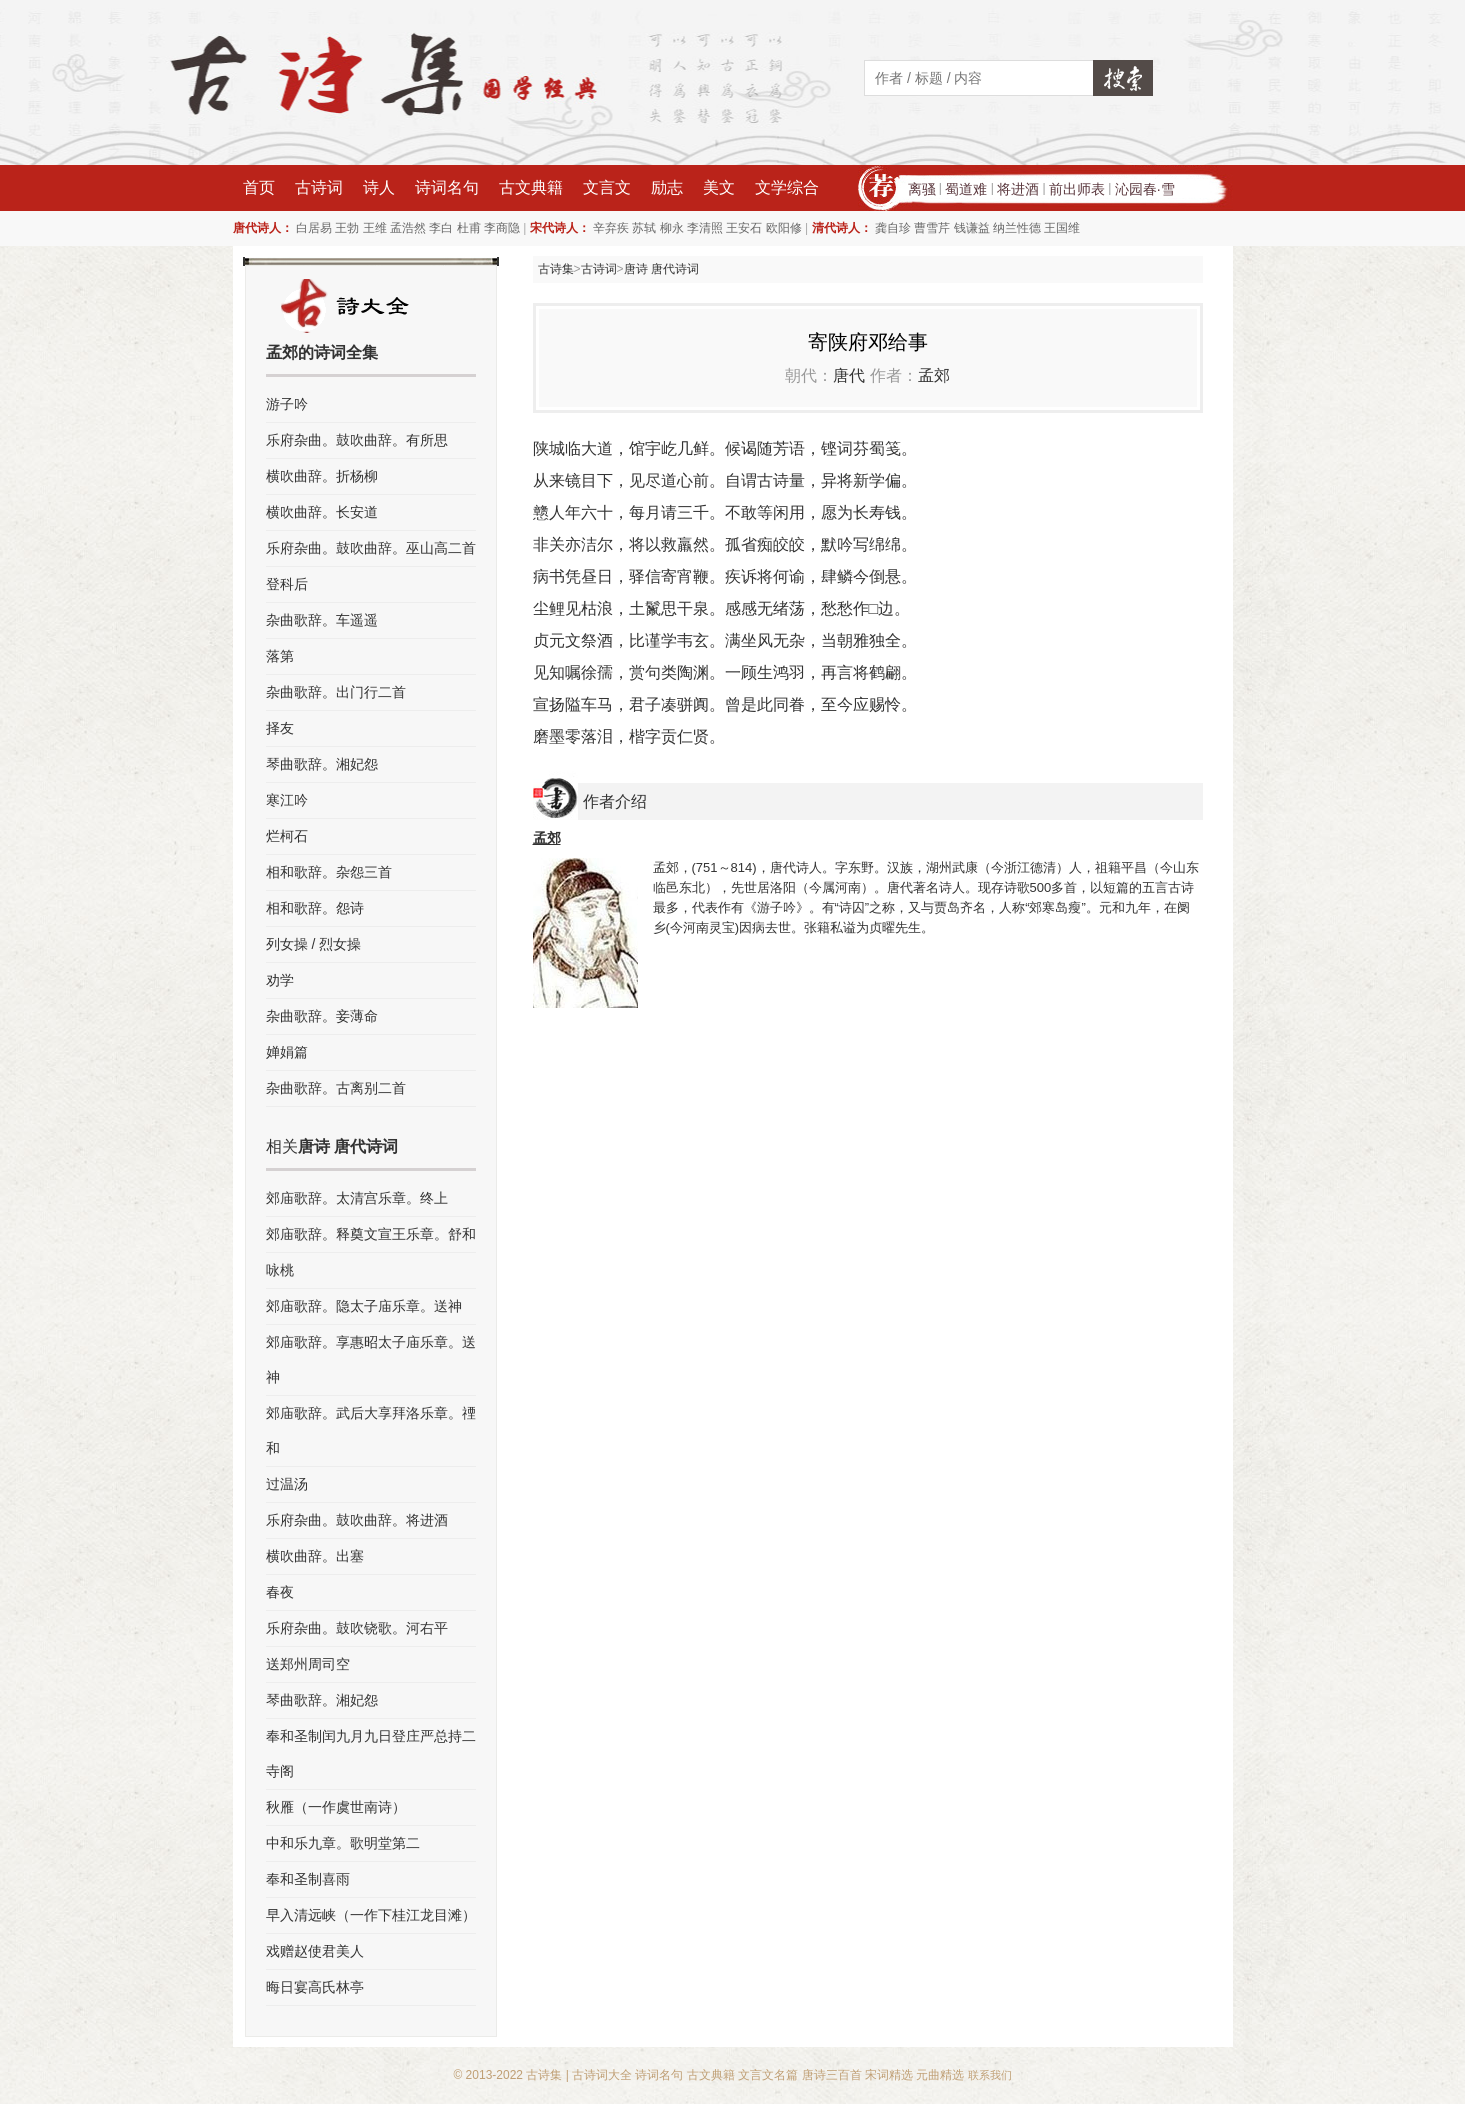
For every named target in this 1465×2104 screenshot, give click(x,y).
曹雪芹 (932, 228)
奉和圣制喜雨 (308, 1879)
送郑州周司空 (308, 1664)
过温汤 (287, 1484)
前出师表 (1077, 189)
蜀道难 (966, 189)
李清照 (705, 228)
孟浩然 (408, 228)
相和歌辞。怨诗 (315, 908)
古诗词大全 (602, 2075)
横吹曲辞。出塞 (315, 1556)
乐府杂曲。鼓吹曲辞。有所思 (357, 440)
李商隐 (502, 228)
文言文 (607, 187)
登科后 (287, 584)
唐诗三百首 (832, 2075)
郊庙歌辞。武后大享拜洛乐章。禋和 (371, 1430)
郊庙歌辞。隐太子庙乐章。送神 (364, 1306)
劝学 (280, 980)
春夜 (280, 1592)
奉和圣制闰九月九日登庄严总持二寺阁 (371, 1753)
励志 (667, 187)
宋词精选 (889, 2075)
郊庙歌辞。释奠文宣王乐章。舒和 (371, 1234)
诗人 (379, 187)
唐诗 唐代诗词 (661, 269)
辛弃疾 (611, 228)
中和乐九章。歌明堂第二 (343, 1843)
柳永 (672, 228)
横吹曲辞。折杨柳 (322, 476)
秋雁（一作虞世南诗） (336, 1807)
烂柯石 (287, 836)
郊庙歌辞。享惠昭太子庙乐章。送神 (371, 1359)
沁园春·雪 (1145, 189)
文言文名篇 (768, 2075)
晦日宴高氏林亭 (315, 1987)
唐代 (849, 375)
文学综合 (787, 187)
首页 (259, 187)
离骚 (922, 189)
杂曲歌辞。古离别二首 (336, 1088)
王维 (375, 228)
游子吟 (287, 404)
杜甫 (469, 228)
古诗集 (556, 269)
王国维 (1062, 228)
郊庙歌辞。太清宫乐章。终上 (357, 1198)
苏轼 (644, 228)
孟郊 (934, 375)
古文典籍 (531, 187)
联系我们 (990, 2075)
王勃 (347, 228)
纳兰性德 (1017, 228)
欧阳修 (784, 228)
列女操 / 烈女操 (314, 944)
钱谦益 (972, 228)
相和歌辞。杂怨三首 (329, 872)
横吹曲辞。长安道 (322, 512)
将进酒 (1018, 189)
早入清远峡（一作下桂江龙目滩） (371, 1915)
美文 (719, 187)
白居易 (314, 228)
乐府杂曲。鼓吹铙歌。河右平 (357, 1628)
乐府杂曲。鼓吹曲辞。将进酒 (357, 1520)
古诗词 (319, 187)
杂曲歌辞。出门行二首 (336, 692)
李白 (441, 228)
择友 (280, 728)
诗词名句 (447, 187)
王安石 (744, 228)
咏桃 (280, 1270)
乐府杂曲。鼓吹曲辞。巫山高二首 (371, 548)
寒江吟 (287, 800)
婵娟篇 (287, 1052)
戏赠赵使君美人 (315, 1951)
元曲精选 (940, 2075)
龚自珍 (893, 228)
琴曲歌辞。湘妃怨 (322, 764)
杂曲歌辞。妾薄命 (322, 1016)
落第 (280, 656)
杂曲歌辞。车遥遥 (322, 620)
